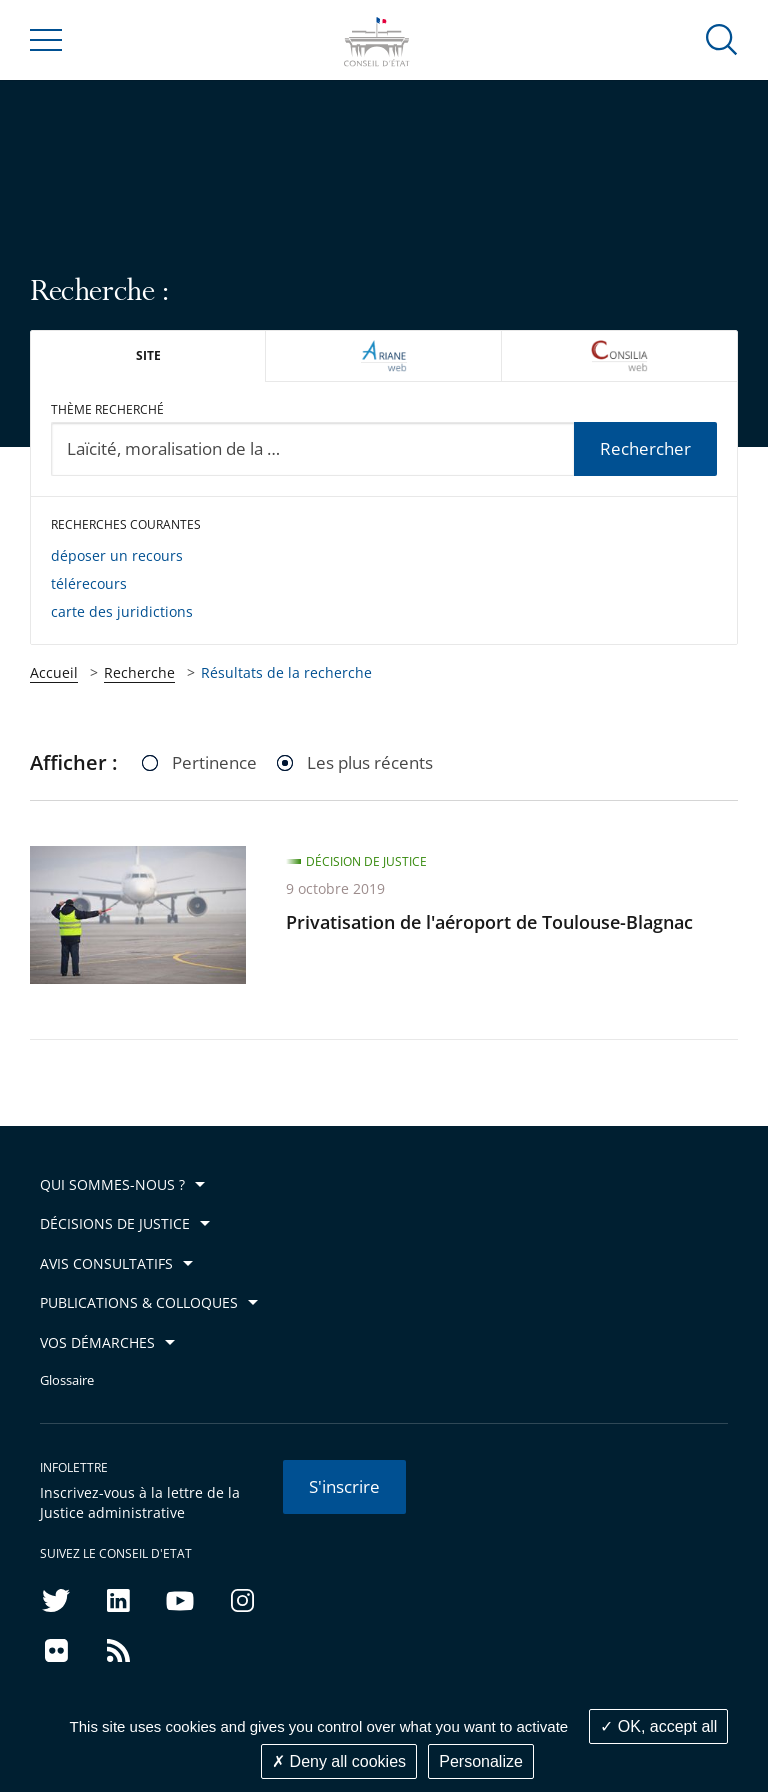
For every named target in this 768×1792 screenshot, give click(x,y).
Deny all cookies (339, 1761)
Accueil (54, 672)
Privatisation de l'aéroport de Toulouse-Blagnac (489, 922)
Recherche (139, 672)
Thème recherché (107, 409)
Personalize (481, 1761)
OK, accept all (658, 1726)
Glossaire (67, 1380)
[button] (722, 38)
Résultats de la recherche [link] (286, 672)
